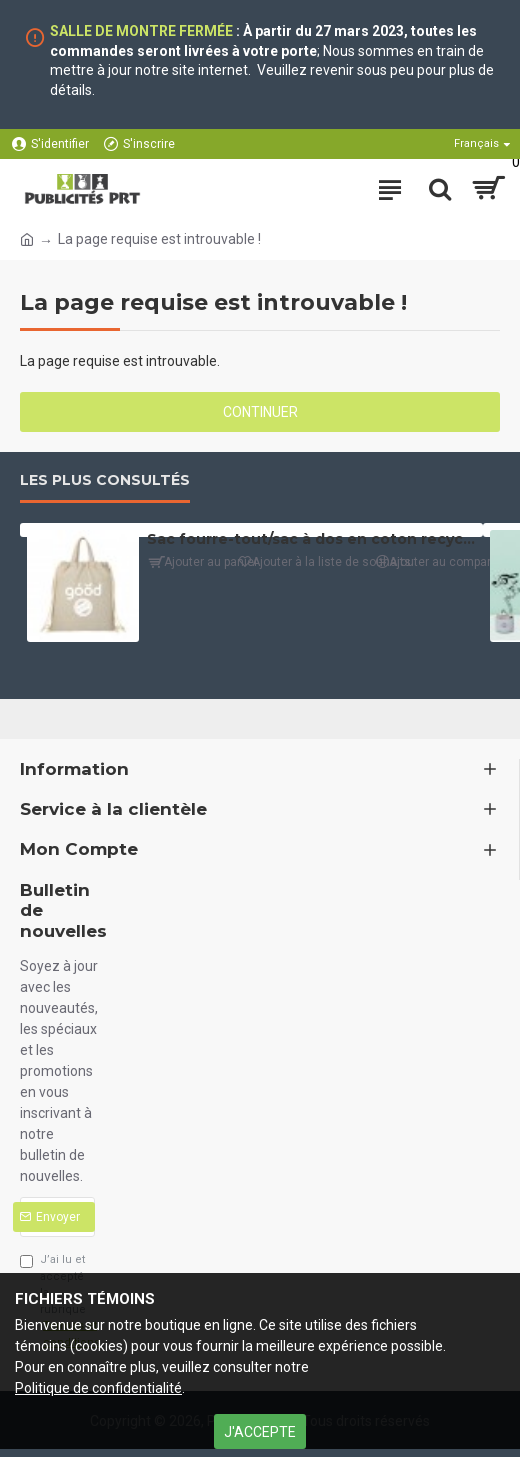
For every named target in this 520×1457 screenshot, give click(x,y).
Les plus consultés (105, 480)
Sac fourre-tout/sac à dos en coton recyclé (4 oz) (311, 539)
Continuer (260, 412)
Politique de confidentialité (98, 1388)
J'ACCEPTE (260, 1432)
